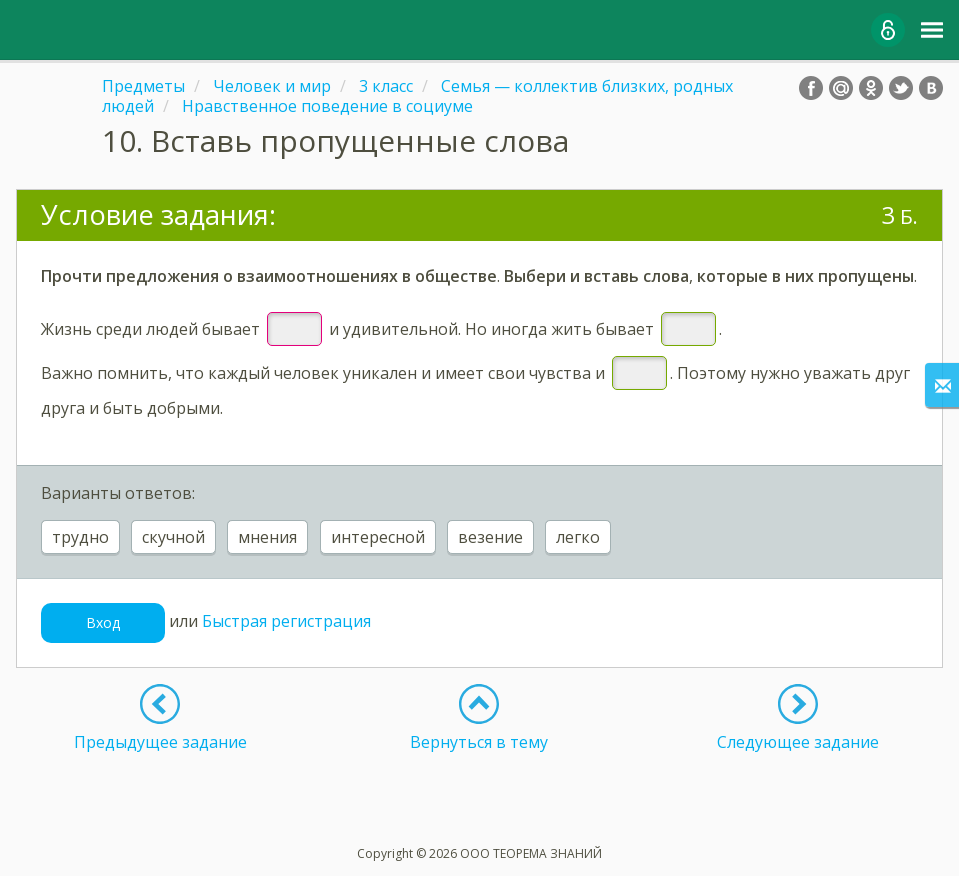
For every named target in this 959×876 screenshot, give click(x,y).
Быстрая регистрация (286, 621)
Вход (103, 622)
